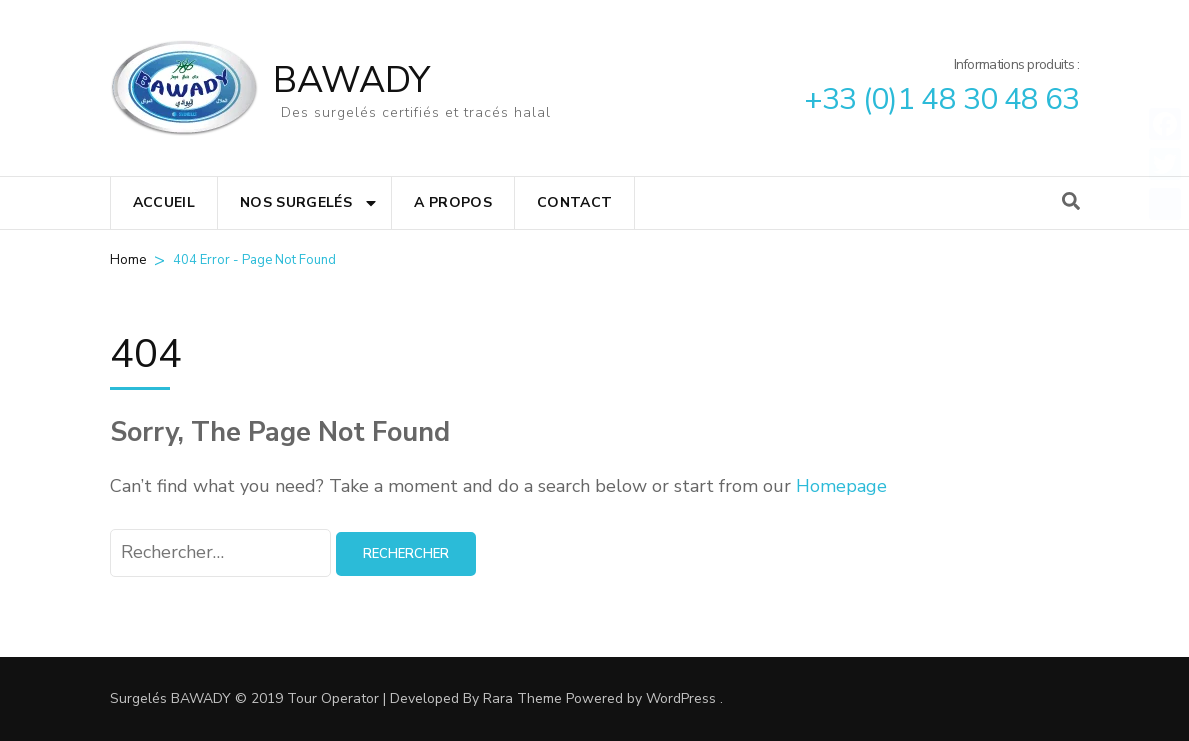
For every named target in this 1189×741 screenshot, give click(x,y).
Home (128, 260)
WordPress (681, 698)
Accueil (164, 202)
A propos (453, 202)
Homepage (841, 486)
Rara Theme (522, 698)
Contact (574, 202)
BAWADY (351, 80)
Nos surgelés (296, 202)
